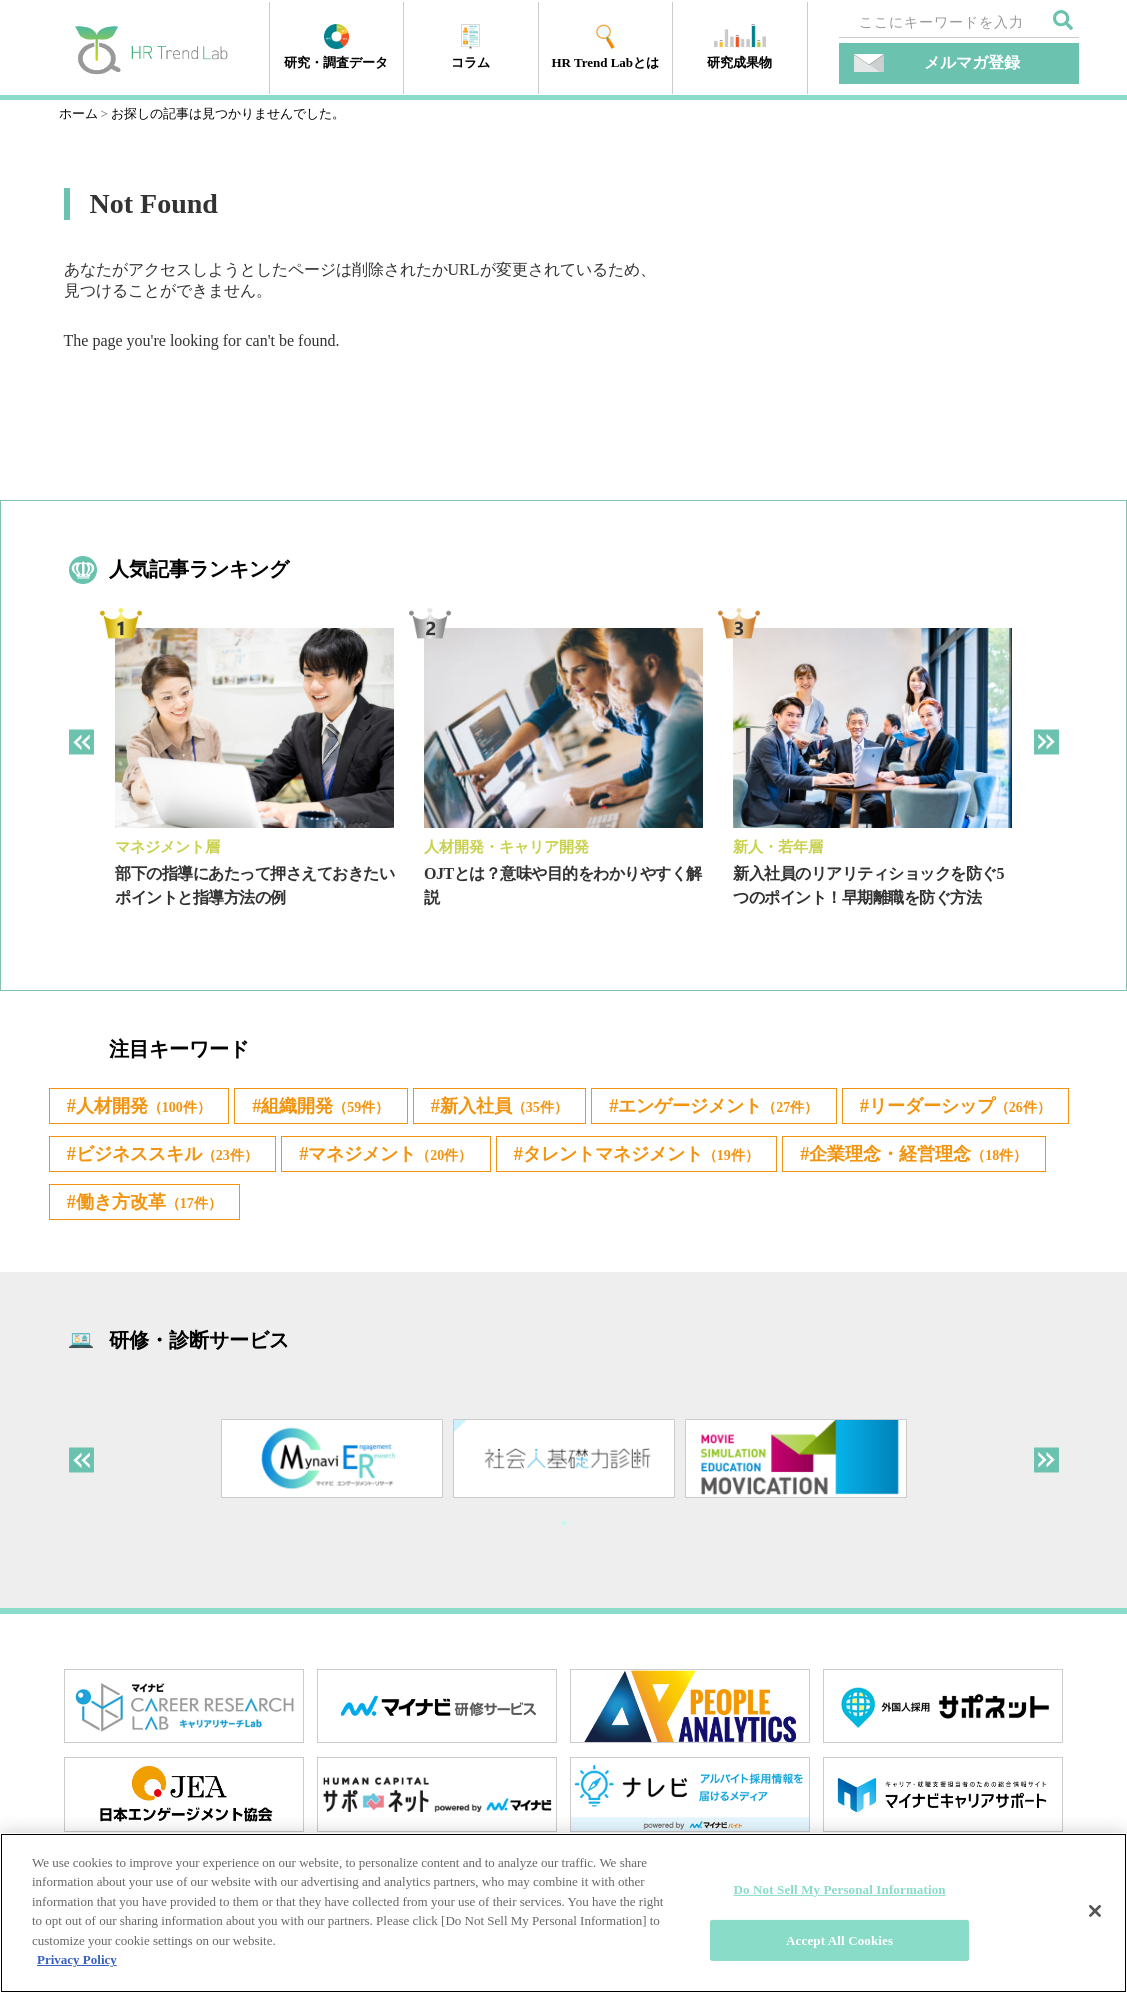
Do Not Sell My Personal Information (840, 1889)
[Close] (1095, 1911)
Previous (81, 741)
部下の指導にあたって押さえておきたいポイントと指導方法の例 (254, 885)
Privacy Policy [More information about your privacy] (77, 1959)
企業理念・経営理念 (511, 1215)
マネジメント (674, 1161)
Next (1046, 741)
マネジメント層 (167, 847)
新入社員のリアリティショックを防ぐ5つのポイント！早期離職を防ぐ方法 (868, 885)
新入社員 (541, 1107)
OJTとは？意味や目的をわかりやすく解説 (563, 885)
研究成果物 (739, 47)
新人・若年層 (778, 847)
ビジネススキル (431, 1161)
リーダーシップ (178, 1161)
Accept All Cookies (839, 1939)
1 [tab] (564, 1541)
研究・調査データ (336, 47)
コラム (470, 47)
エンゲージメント (774, 1107)
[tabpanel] (254, 784)
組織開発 (348, 1107)
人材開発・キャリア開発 (506, 847)
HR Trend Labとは (605, 47)
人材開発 (151, 1107)
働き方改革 (764, 1215)
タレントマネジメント (208, 1215)
